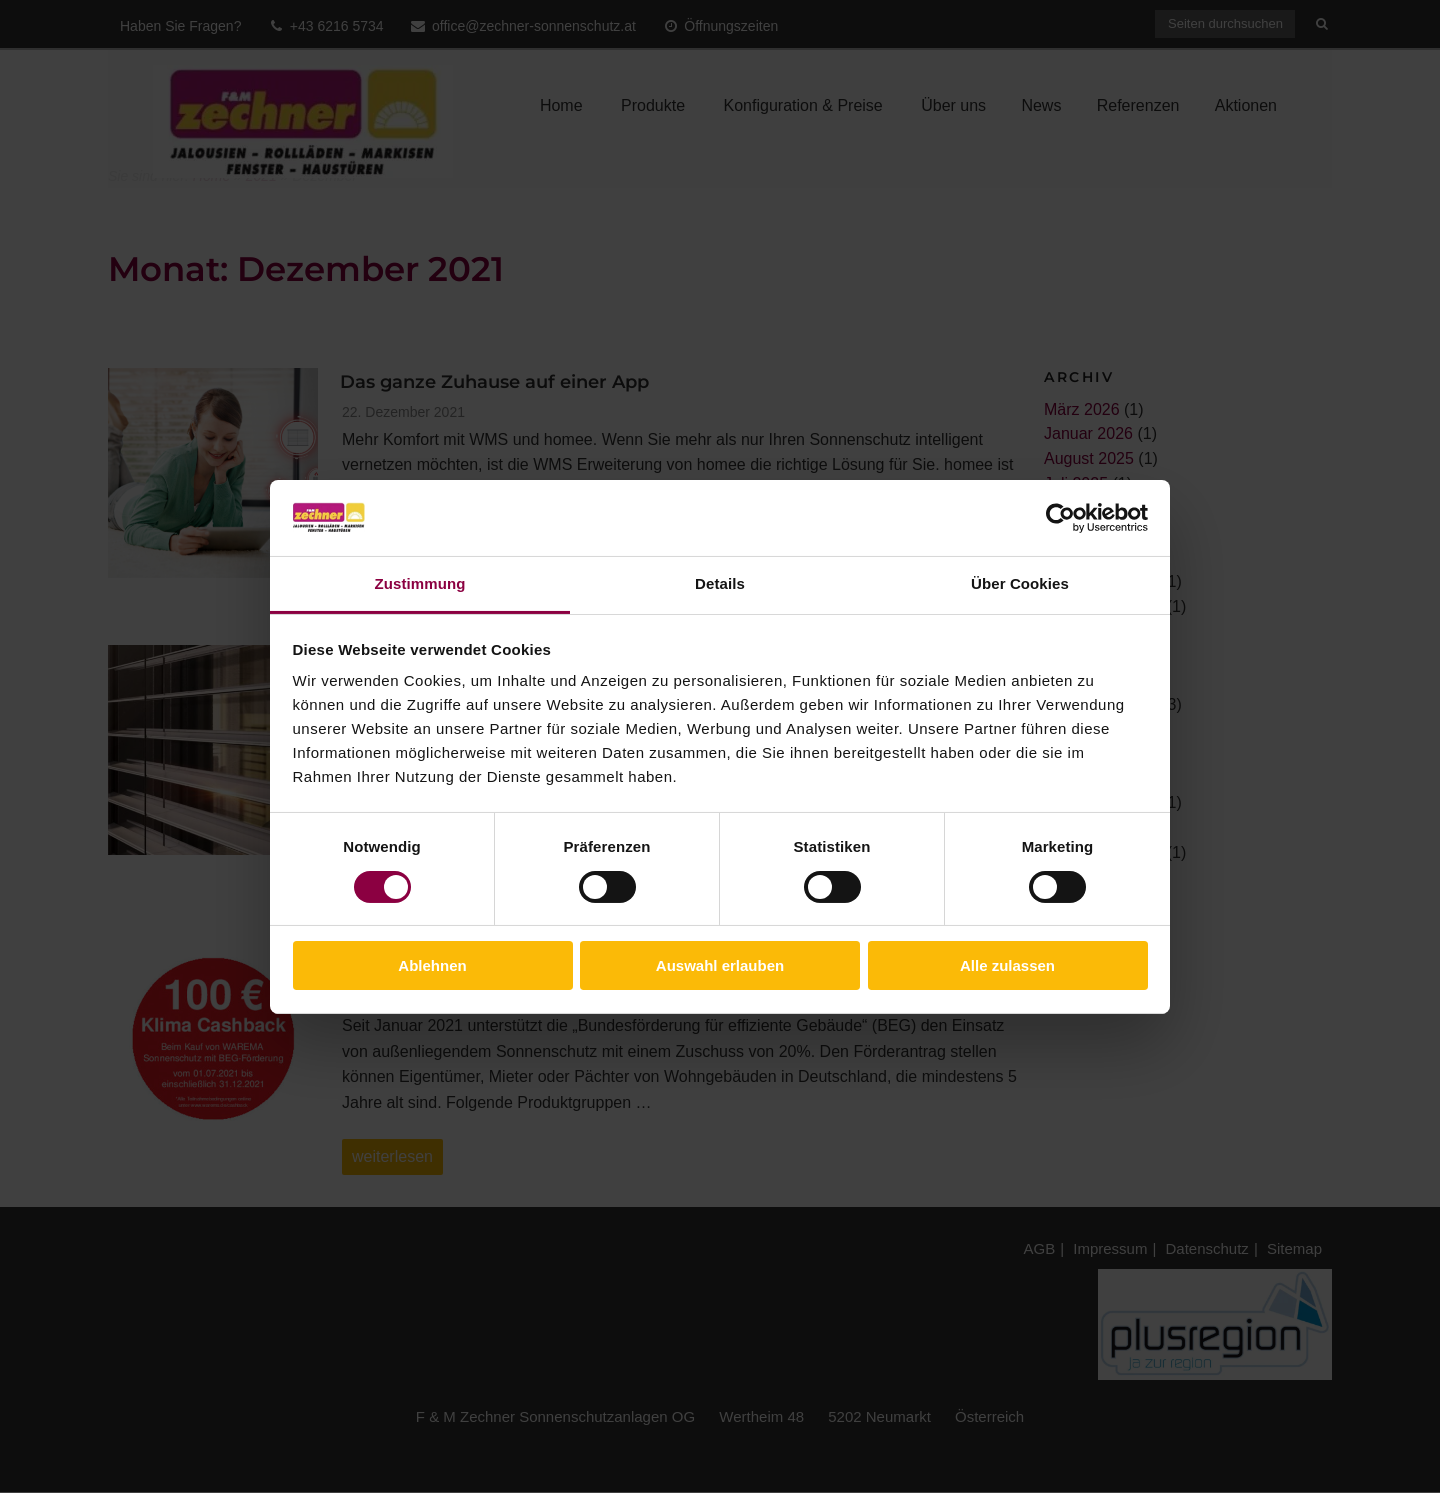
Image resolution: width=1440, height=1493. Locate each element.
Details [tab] (720, 583)
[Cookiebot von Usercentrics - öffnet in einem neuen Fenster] (1060, 518)
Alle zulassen (1007, 965)
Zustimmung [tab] (420, 583)
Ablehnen (432, 965)
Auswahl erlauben (720, 965)
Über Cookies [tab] (1020, 583)
